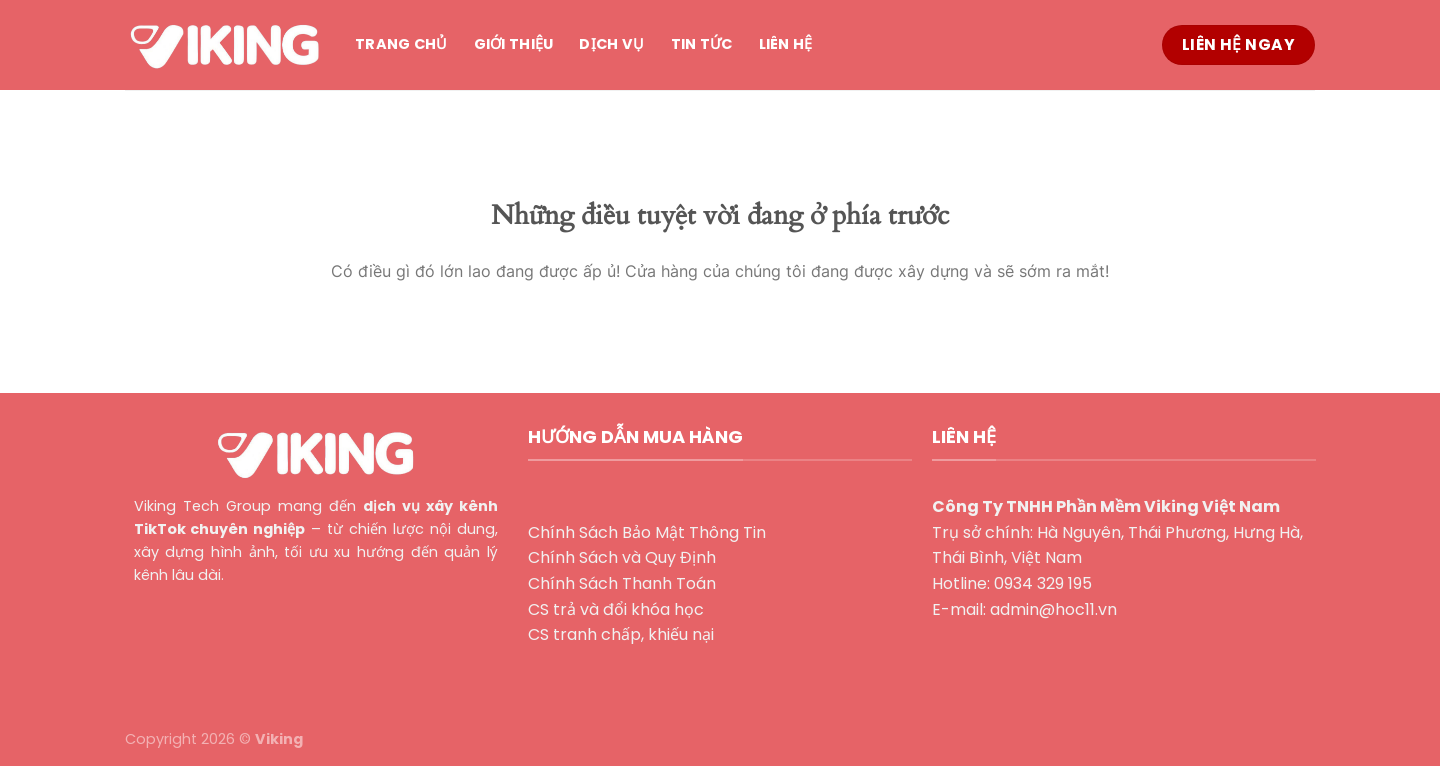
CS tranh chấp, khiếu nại (621, 634)
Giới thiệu (514, 44)
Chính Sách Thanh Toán (622, 583)
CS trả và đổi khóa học (616, 609)
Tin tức (702, 44)
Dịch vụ (611, 44)
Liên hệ (786, 44)
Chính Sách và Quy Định (622, 557)
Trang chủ (401, 44)
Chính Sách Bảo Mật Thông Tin (647, 532)
